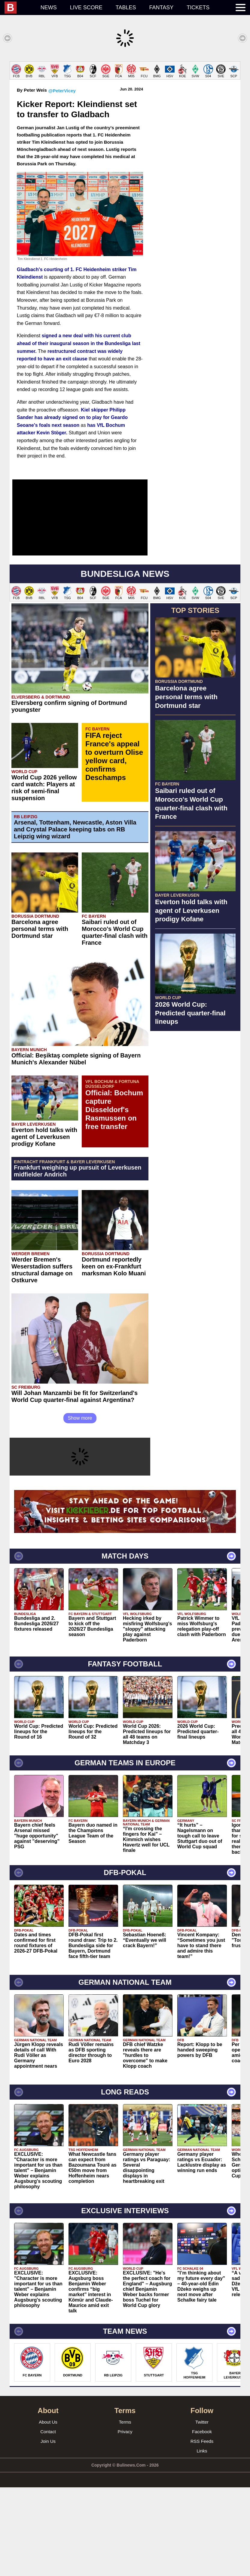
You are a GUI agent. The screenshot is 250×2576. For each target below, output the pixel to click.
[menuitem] (19, 8)
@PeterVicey (62, 179)
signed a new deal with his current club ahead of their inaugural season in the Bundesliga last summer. (78, 432)
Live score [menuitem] (86, 8)
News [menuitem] (49, 8)
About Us (48, 2510)
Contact (48, 2520)
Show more (80, 1506)
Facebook (202, 2520)
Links (202, 2539)
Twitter (202, 2510)
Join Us (48, 2529)
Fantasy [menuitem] (161, 8)
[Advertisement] (125, 103)
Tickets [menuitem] (198, 8)
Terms (125, 2510)
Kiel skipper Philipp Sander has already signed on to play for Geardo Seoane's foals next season (72, 506)
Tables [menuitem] (126, 8)
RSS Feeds (202, 2529)
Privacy (124, 2520)
